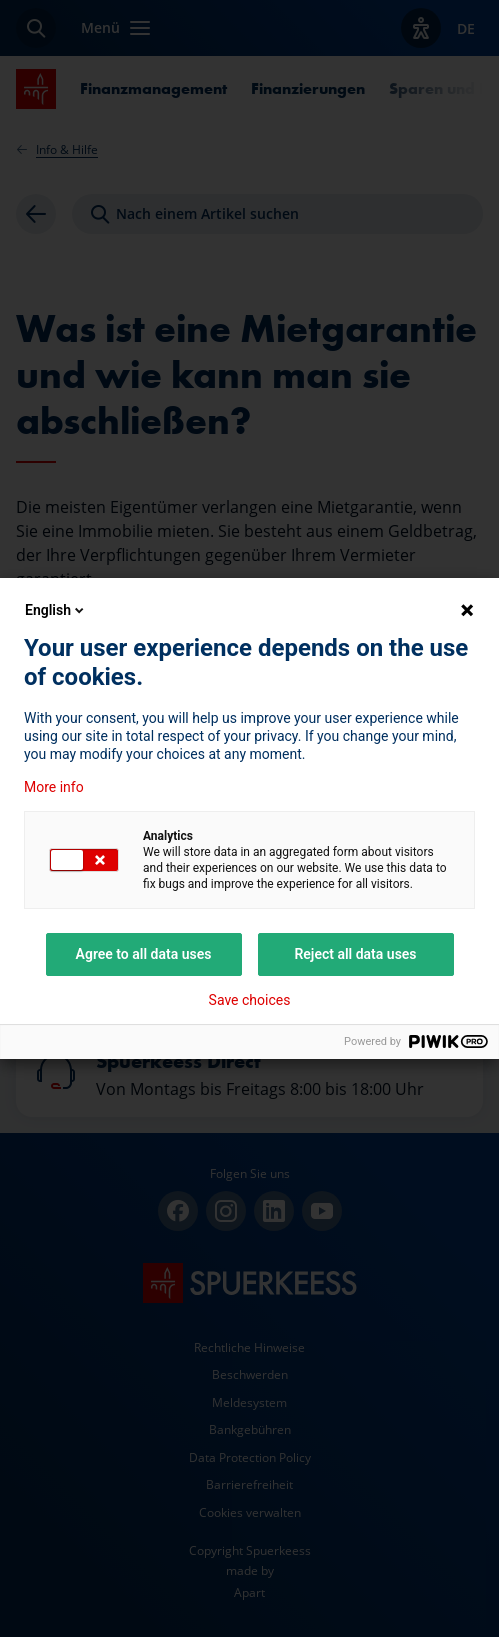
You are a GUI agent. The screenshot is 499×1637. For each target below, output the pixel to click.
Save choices (250, 1000)
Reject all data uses (355, 954)
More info (54, 787)
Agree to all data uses (144, 954)
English (56, 610)
